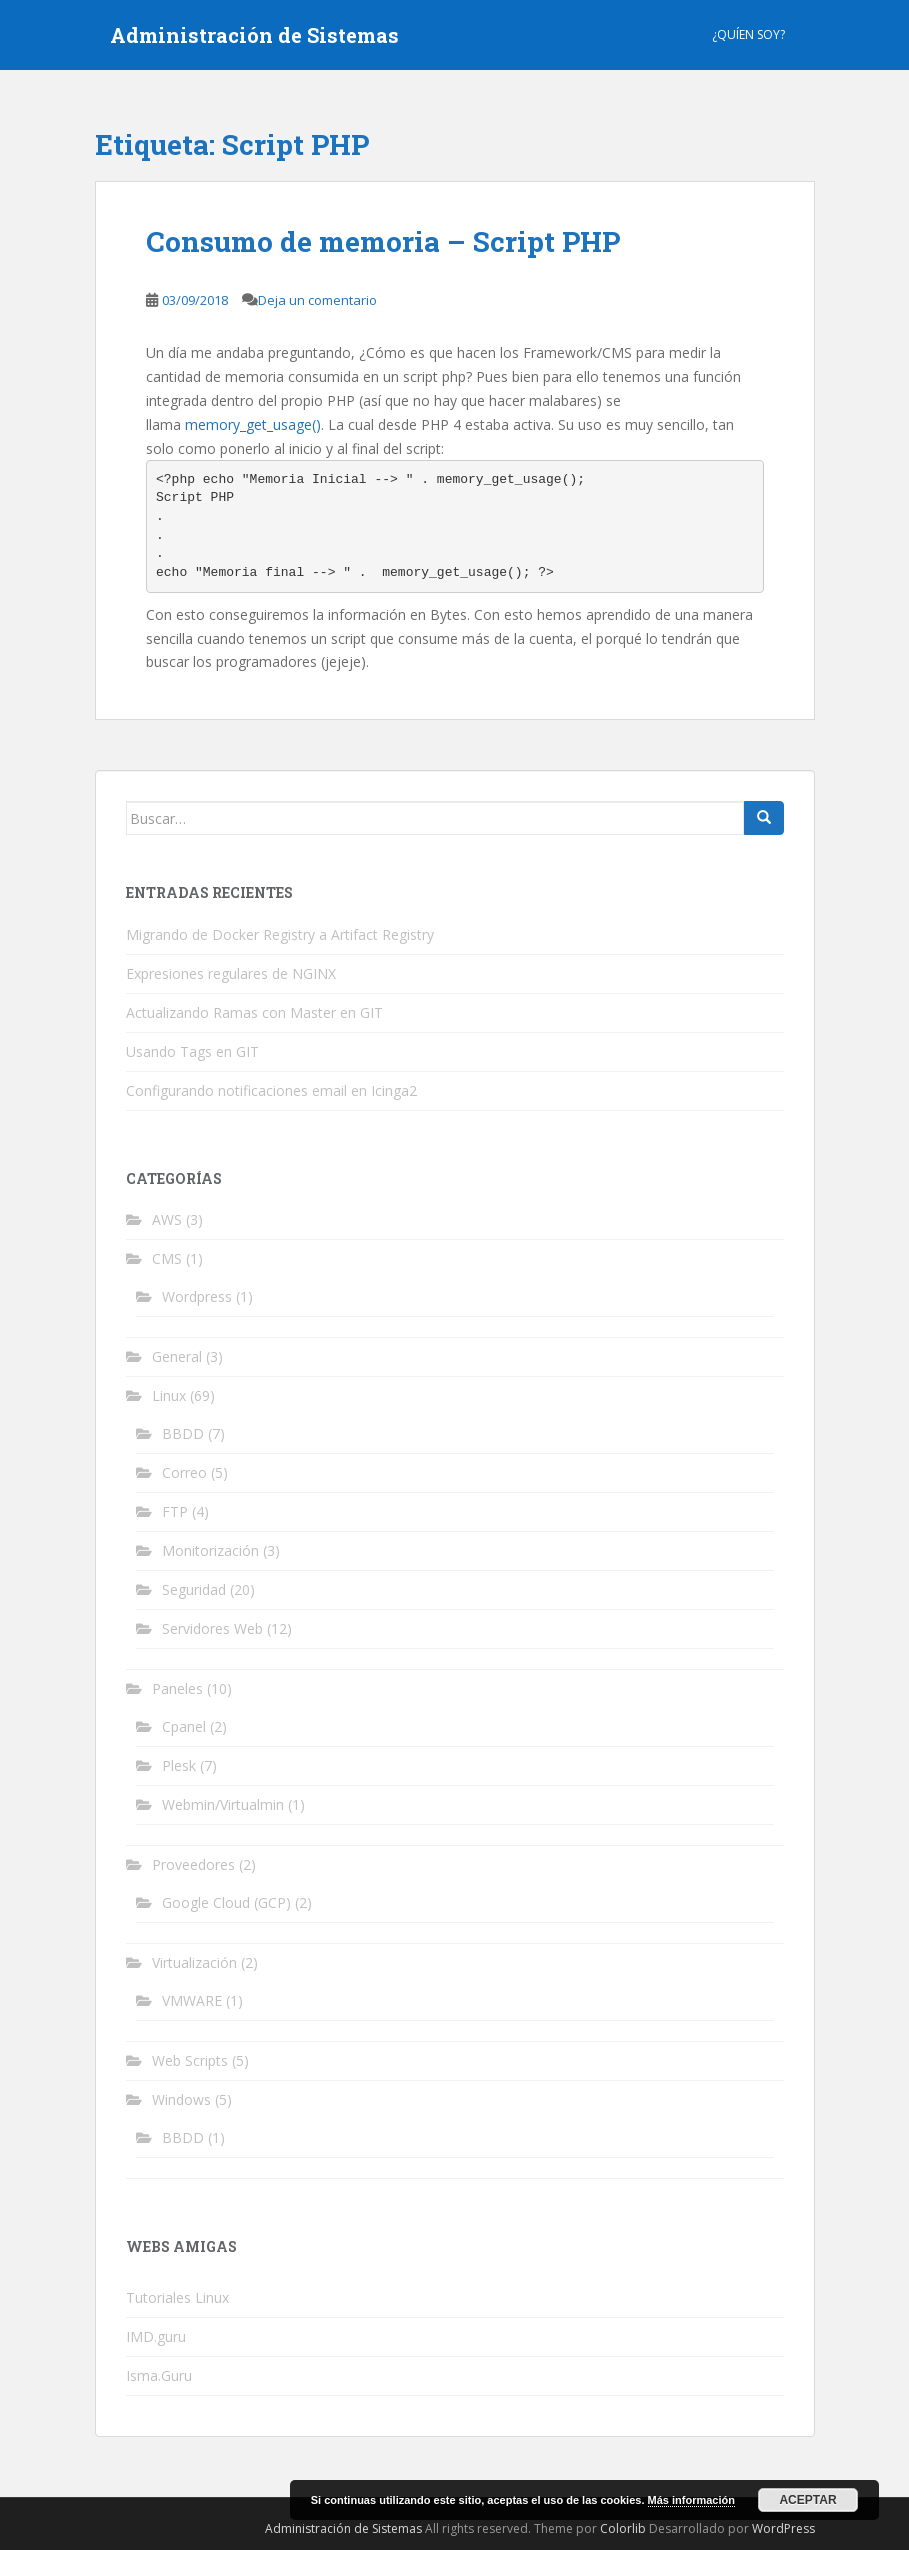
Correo (184, 1472)
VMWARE (192, 2000)
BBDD (183, 1433)
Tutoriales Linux (177, 2297)
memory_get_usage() (253, 424)
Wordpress (197, 1296)
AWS (167, 1219)
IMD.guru (156, 2336)
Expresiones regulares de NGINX (231, 973)
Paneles (177, 1688)
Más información (691, 2500)
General (177, 1356)
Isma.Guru (159, 2375)
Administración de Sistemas (254, 35)
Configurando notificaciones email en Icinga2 (271, 1090)
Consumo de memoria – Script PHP (383, 241)
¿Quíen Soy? (748, 34)
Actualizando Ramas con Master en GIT (254, 1012)
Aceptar (807, 2500)
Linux (169, 1395)
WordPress (783, 2528)
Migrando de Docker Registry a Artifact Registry (280, 934)
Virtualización (194, 1962)
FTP (175, 1511)
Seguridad (194, 1589)
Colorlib (623, 2528)
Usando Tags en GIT (192, 1051)
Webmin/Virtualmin (223, 1804)
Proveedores (193, 1864)
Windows (181, 2099)
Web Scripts (190, 2060)
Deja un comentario (317, 300)
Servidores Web (212, 1628)
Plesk (179, 1765)
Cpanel (184, 1726)
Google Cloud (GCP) (226, 1902)
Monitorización (210, 1550)
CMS (167, 1258)
